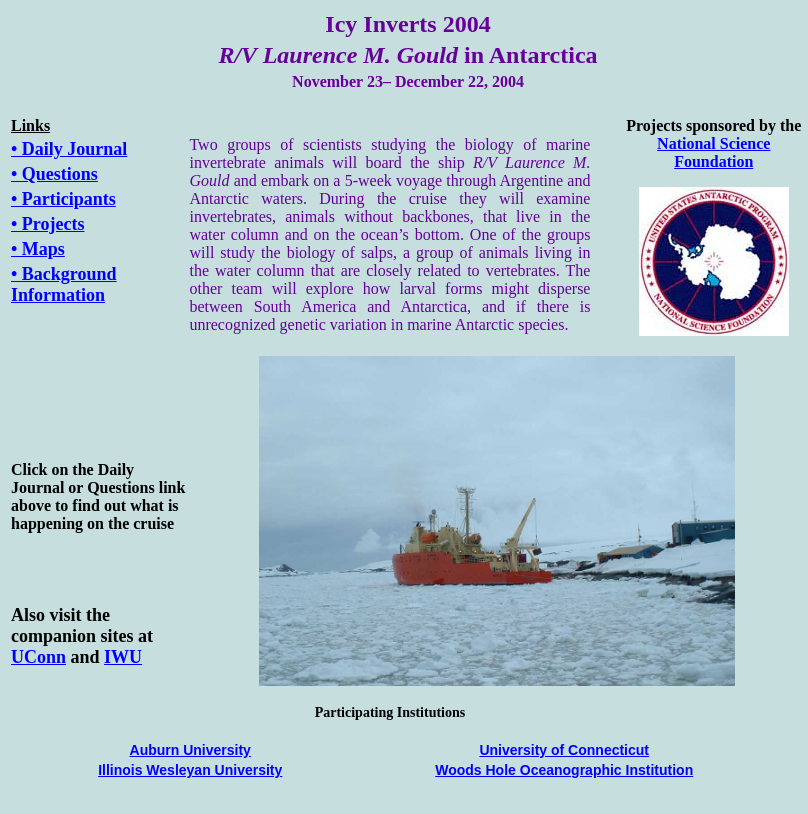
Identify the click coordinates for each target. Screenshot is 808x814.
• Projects (47, 224)
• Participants (63, 199)
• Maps (38, 249)
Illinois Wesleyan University (190, 770)
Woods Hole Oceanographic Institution (564, 770)
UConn (38, 657)
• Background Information (64, 284)
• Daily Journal (69, 149)
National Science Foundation (713, 152)
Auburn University (190, 750)
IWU (123, 657)
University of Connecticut (564, 750)
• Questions (54, 174)
